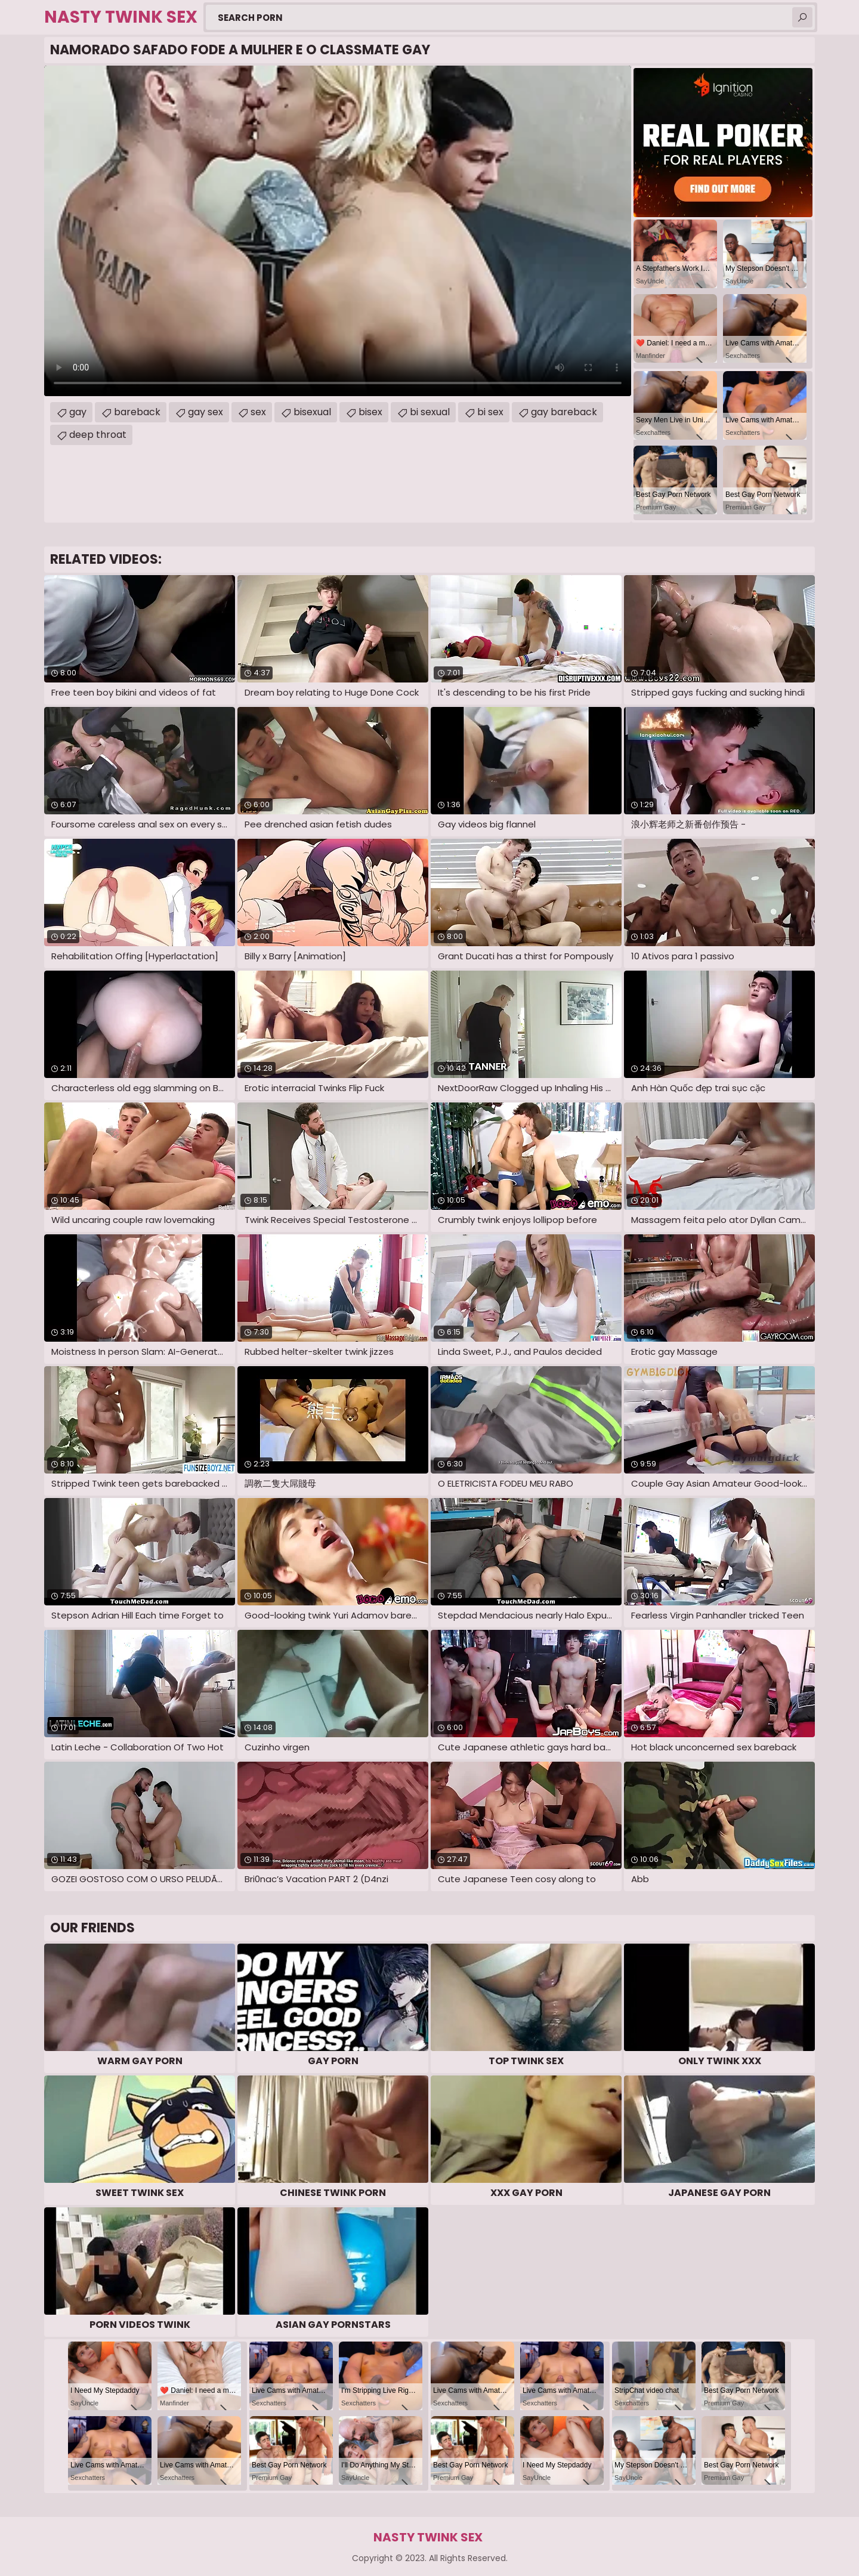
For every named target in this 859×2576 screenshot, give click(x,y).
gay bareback (564, 412)
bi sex (490, 412)
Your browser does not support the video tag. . (337, 231)
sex (258, 412)
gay (77, 412)
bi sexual (430, 412)
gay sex (205, 412)
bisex (370, 412)
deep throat (97, 434)
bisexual (312, 412)
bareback (137, 412)
